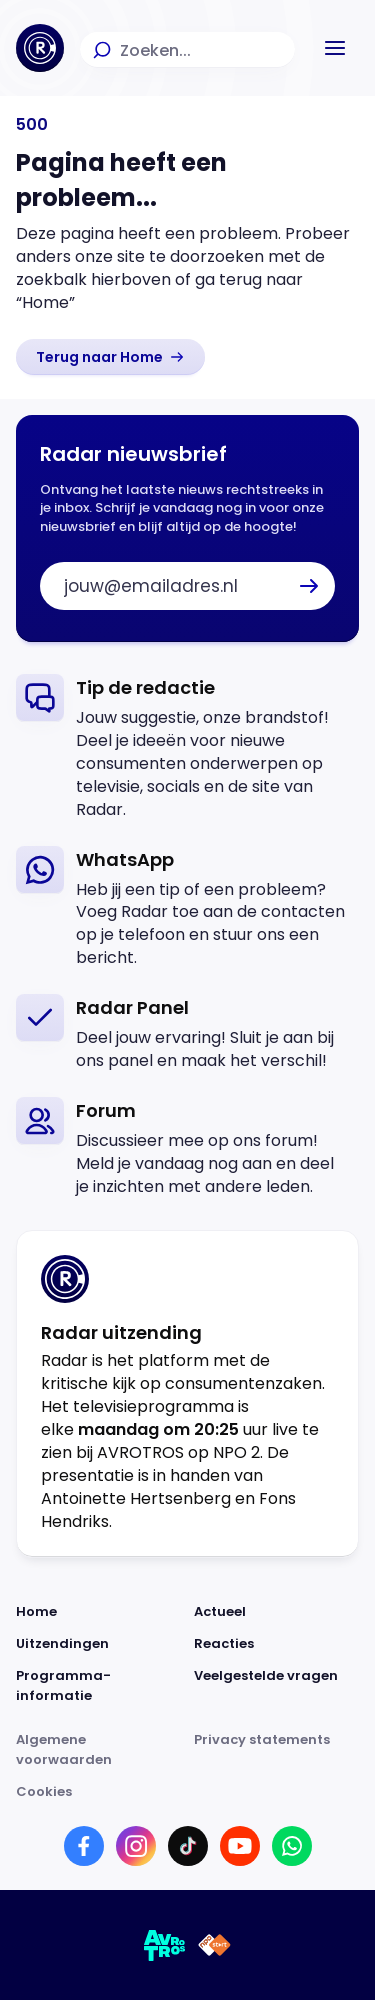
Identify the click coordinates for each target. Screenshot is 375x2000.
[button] (335, 48)
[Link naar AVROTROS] (165, 1945)
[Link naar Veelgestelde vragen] (277, 1686)
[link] (110, 357)
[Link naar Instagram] (136, 1846)
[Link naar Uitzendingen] (99, 1644)
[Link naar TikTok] (188, 1846)
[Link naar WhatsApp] (292, 1846)
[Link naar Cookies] (187, 1792)
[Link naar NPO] (214, 1945)
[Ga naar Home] (40, 48)
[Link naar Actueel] (277, 1612)
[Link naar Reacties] (277, 1644)
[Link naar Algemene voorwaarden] (99, 1750)
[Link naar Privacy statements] (277, 1750)
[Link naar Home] (99, 1612)
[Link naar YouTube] (240, 1846)
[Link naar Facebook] (84, 1846)
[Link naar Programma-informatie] (99, 1686)
